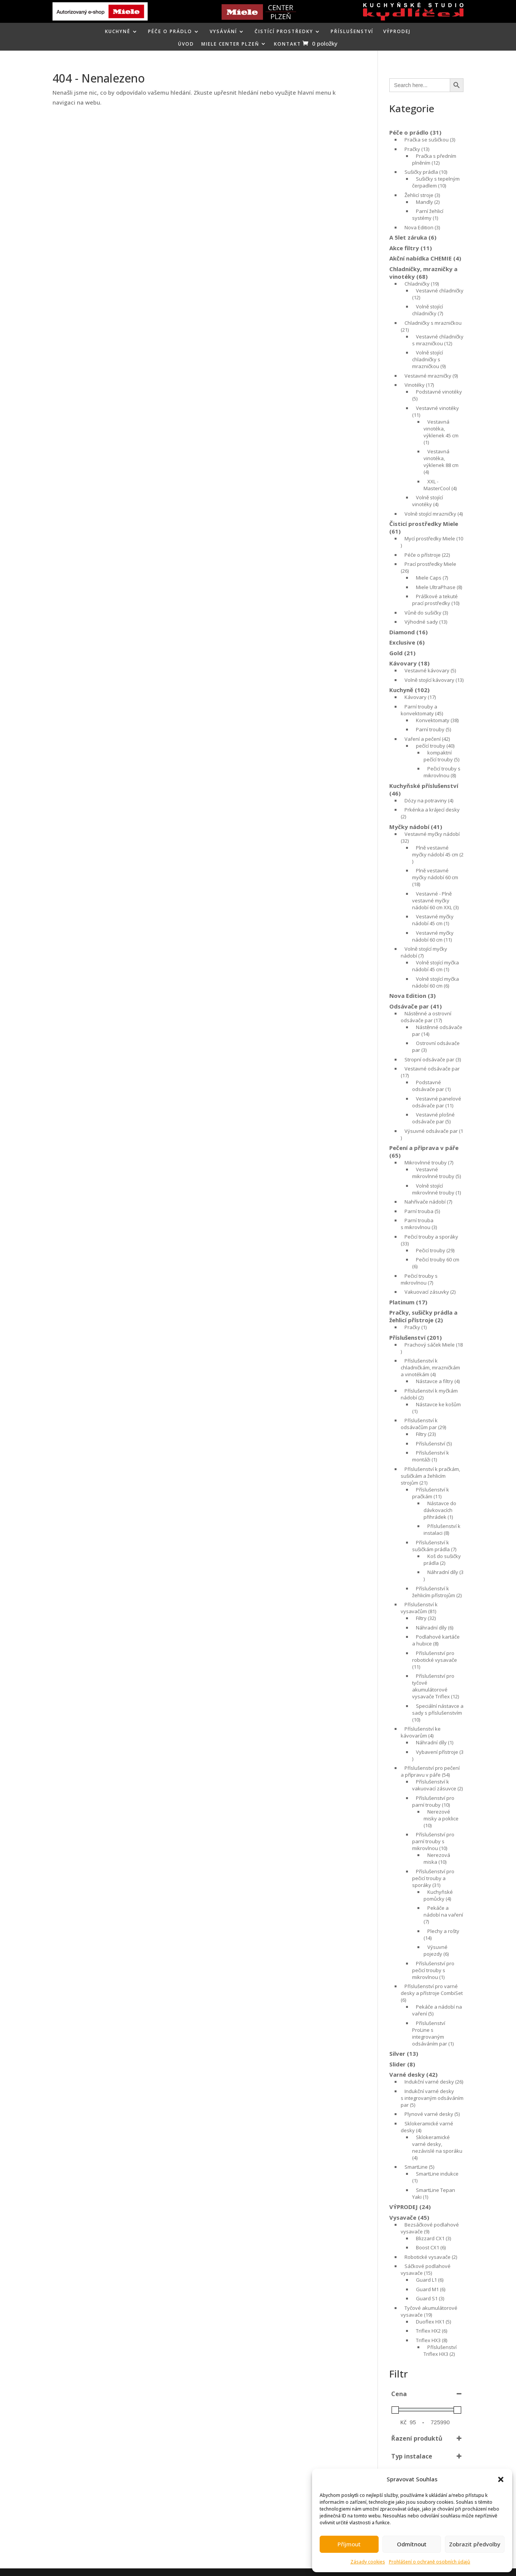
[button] (501, 2479)
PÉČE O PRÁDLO (170, 32)
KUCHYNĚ (118, 32)
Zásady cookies (367, 2562)
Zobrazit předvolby (474, 2544)
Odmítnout (412, 2544)
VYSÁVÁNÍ (223, 32)
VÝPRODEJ (397, 32)
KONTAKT (287, 44)
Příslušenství (352, 32)
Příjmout (349, 2544)
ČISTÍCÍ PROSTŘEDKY (284, 32)
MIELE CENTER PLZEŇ (230, 44)
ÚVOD (186, 44)
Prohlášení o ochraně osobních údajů (429, 2562)
